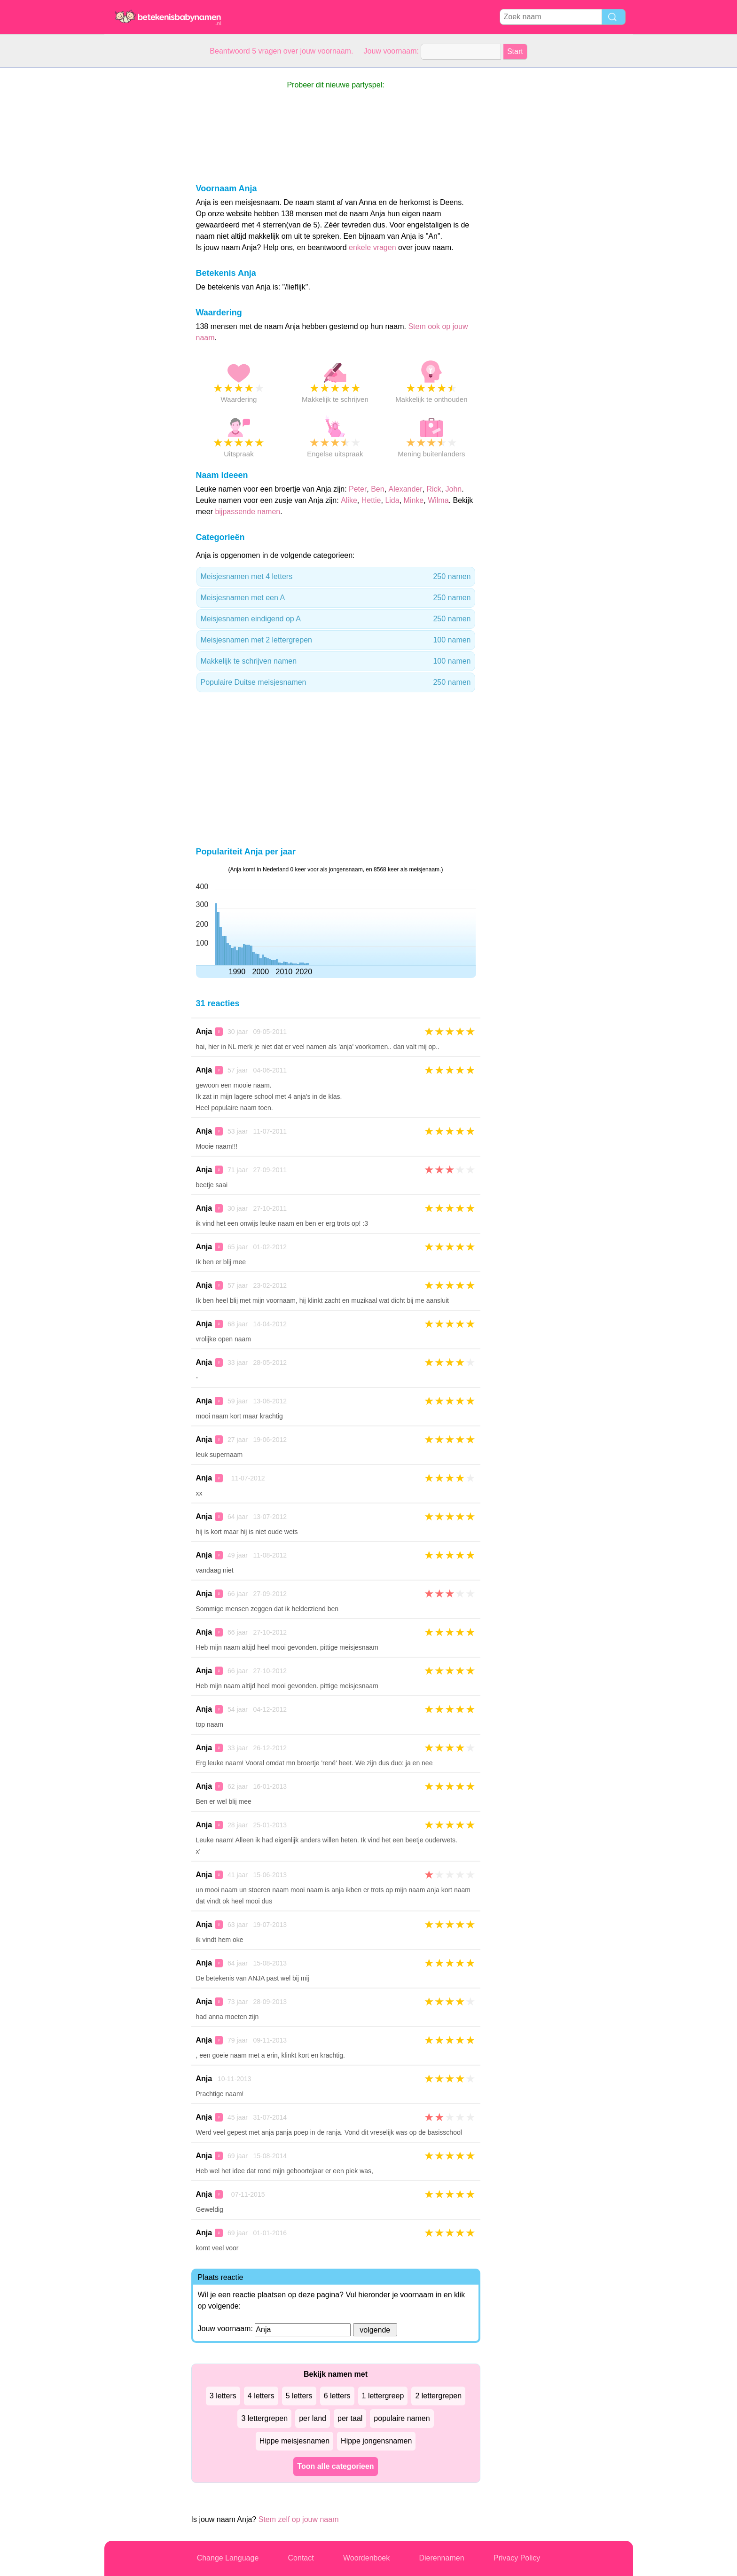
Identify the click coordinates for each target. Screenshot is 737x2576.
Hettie (371, 500)
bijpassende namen (247, 512)
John (453, 489)
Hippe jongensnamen (376, 2441)
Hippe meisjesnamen (294, 2441)
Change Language (228, 2558)
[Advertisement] (142, 209)
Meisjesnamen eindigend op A (336, 619)
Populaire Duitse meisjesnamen (336, 682)
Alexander (406, 489)
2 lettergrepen (438, 2396)
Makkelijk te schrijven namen (336, 661)
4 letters (261, 2396)
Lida (392, 500)
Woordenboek (366, 2558)
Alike (349, 500)
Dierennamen (441, 2558)
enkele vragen (372, 247)
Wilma (438, 500)
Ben (377, 489)
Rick (433, 489)
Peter (358, 489)
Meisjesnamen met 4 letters (336, 576)
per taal (349, 2418)
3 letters (223, 2396)
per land (312, 2418)
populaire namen (402, 2418)
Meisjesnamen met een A (336, 597)
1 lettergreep (383, 2396)
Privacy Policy (517, 2558)
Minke (414, 500)
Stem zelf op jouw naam (299, 2519)
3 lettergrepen (264, 2418)
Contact (301, 2558)
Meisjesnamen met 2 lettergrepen (336, 640)
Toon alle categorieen (335, 2466)
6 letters (337, 2396)
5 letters (299, 2396)
